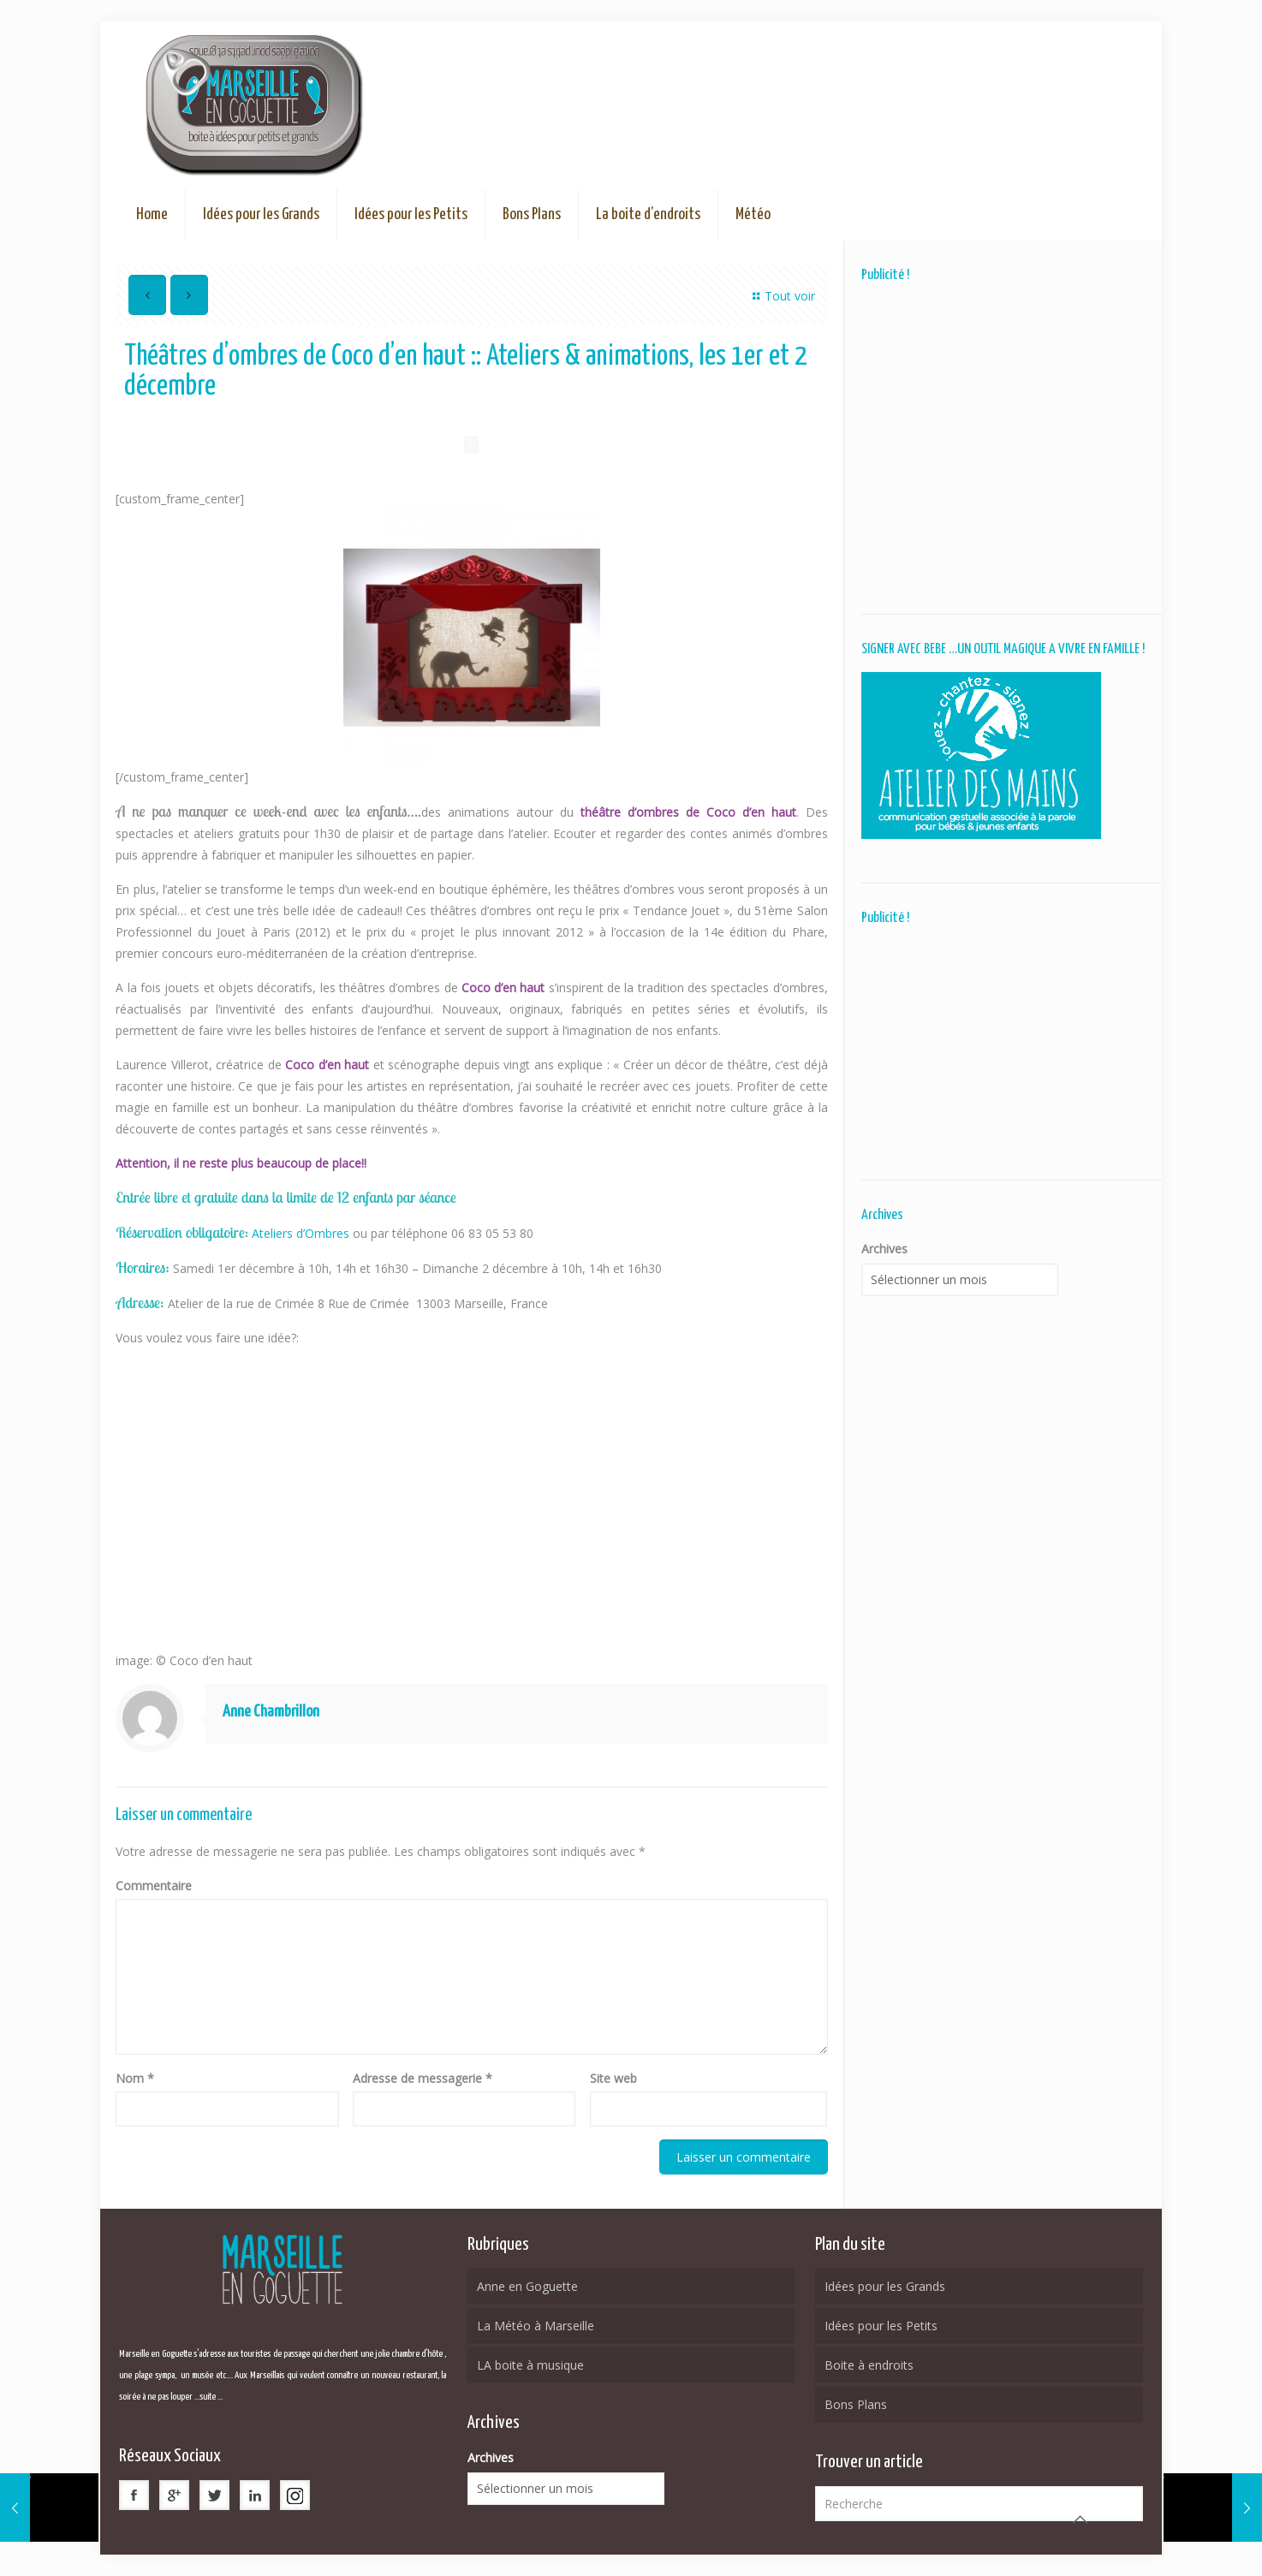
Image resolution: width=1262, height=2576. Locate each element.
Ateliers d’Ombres (302, 1233)
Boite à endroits (869, 2365)
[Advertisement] (1003, 448)
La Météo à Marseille (535, 2325)
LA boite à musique (530, 2365)
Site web (613, 2078)
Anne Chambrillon (271, 1712)
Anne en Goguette (527, 2286)
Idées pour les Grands (884, 2286)
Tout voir (781, 296)
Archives (884, 1248)
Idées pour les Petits (881, 2325)
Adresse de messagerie (422, 2078)
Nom (135, 2078)
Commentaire (154, 1885)
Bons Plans (855, 2404)
